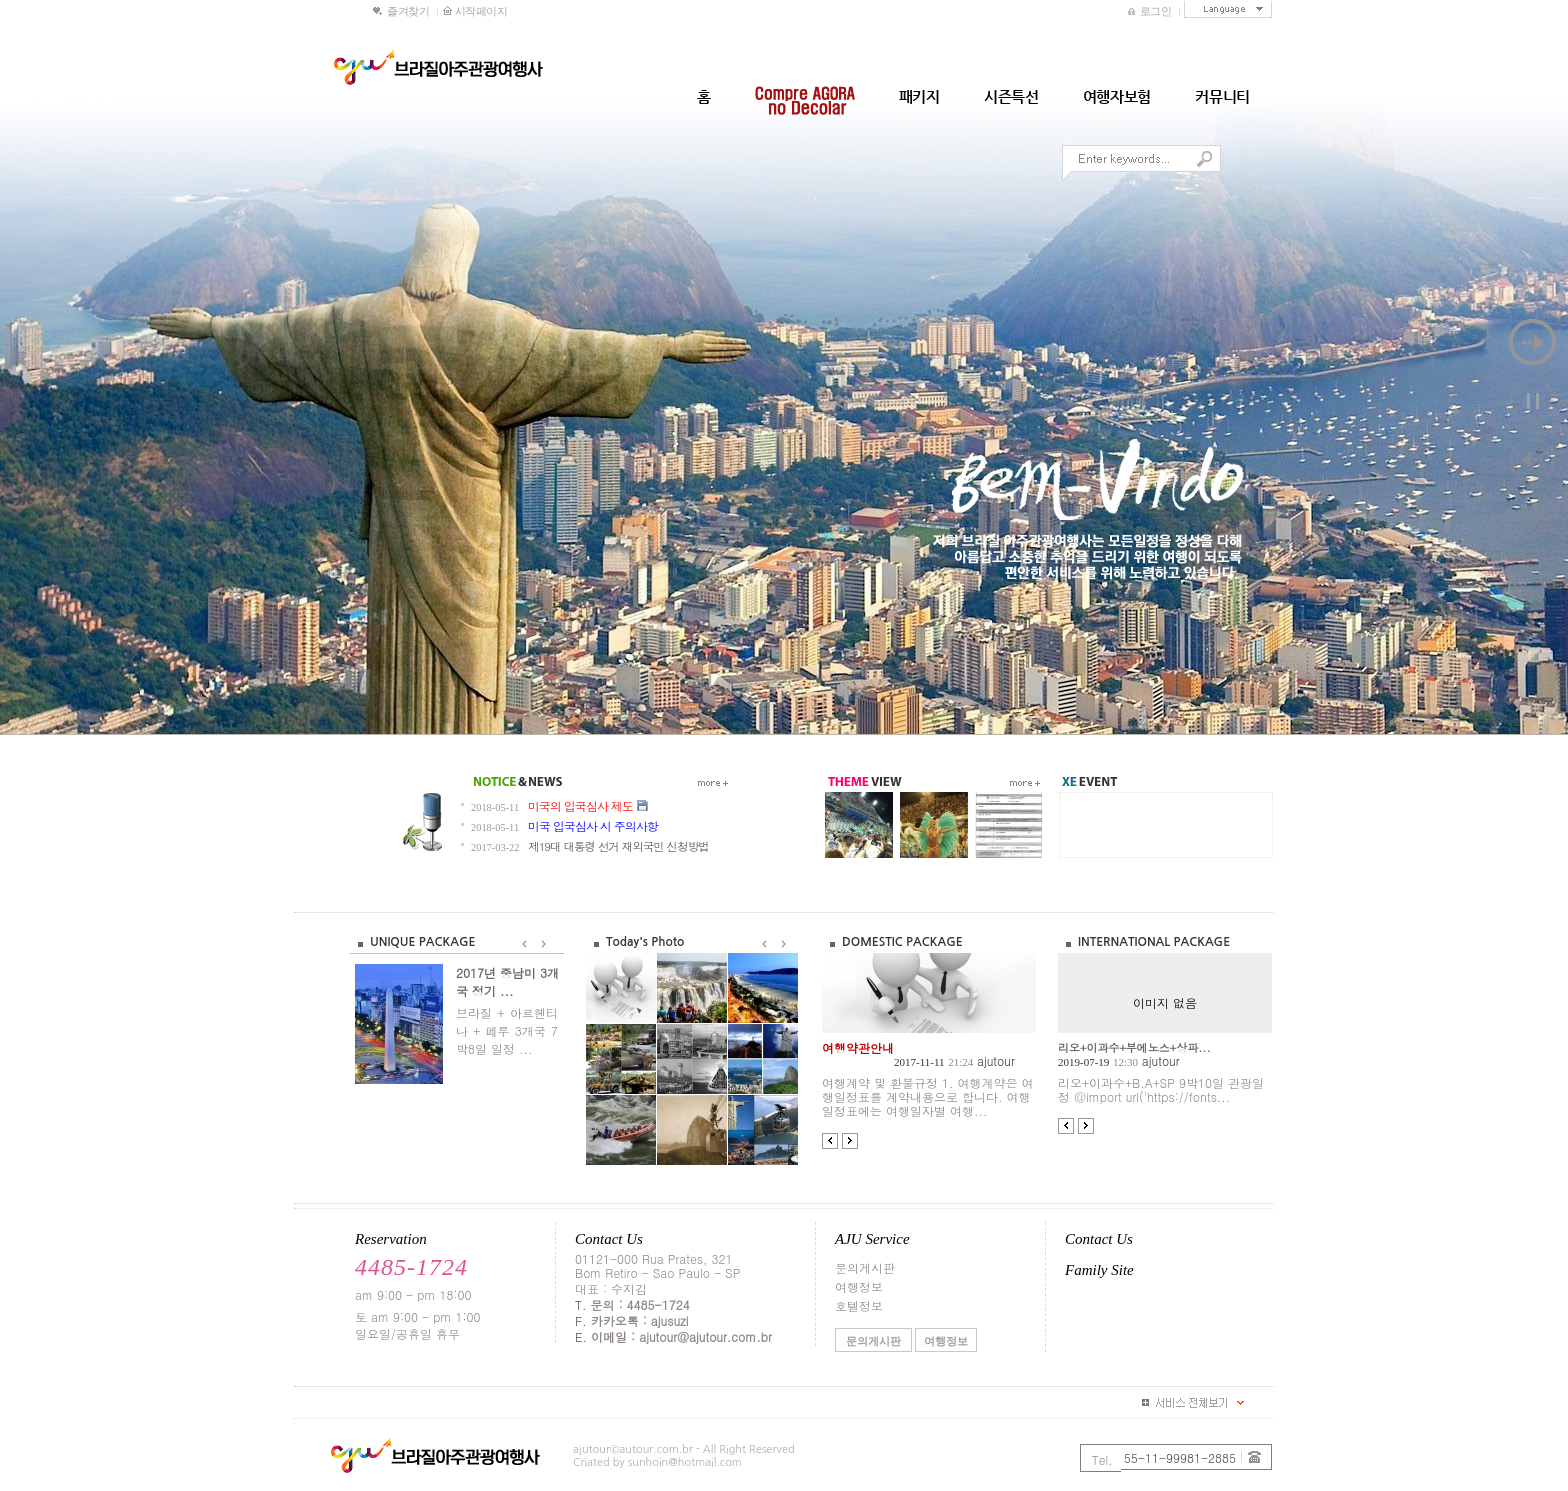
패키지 (919, 96)
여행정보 (859, 1286)
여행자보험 (1117, 96)
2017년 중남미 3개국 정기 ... (507, 981)
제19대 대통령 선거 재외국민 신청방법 (618, 846)
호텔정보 (859, 1305)
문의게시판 (865, 1267)
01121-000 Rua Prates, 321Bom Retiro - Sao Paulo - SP (657, 1265)
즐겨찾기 (401, 11)
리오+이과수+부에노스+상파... (1134, 1047)
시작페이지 (472, 11)
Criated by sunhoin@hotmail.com (657, 1462)
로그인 (1151, 11)
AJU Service (872, 1239)
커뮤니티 (1222, 96)
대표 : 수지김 (611, 1288)
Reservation (391, 1239)
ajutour (996, 1060)
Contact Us (609, 1239)
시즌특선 (1011, 96)
